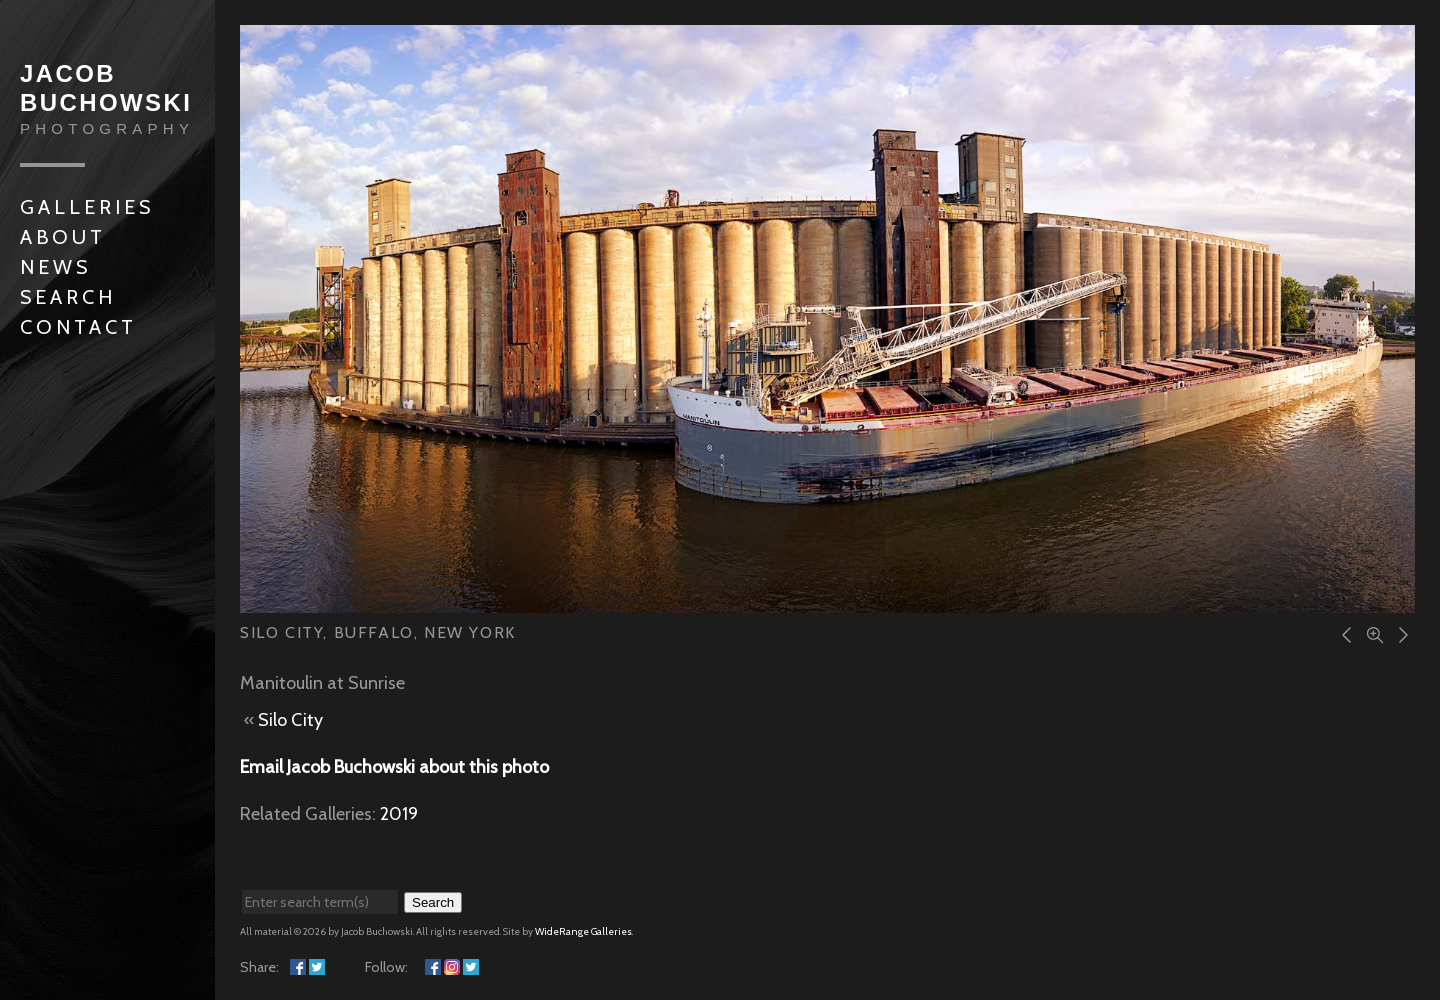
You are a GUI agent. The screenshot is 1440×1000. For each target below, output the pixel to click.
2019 (399, 814)
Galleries (87, 207)
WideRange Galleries (583, 931)
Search (68, 297)
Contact (78, 327)
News (55, 267)
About (63, 237)
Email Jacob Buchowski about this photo (394, 767)
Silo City (290, 720)
